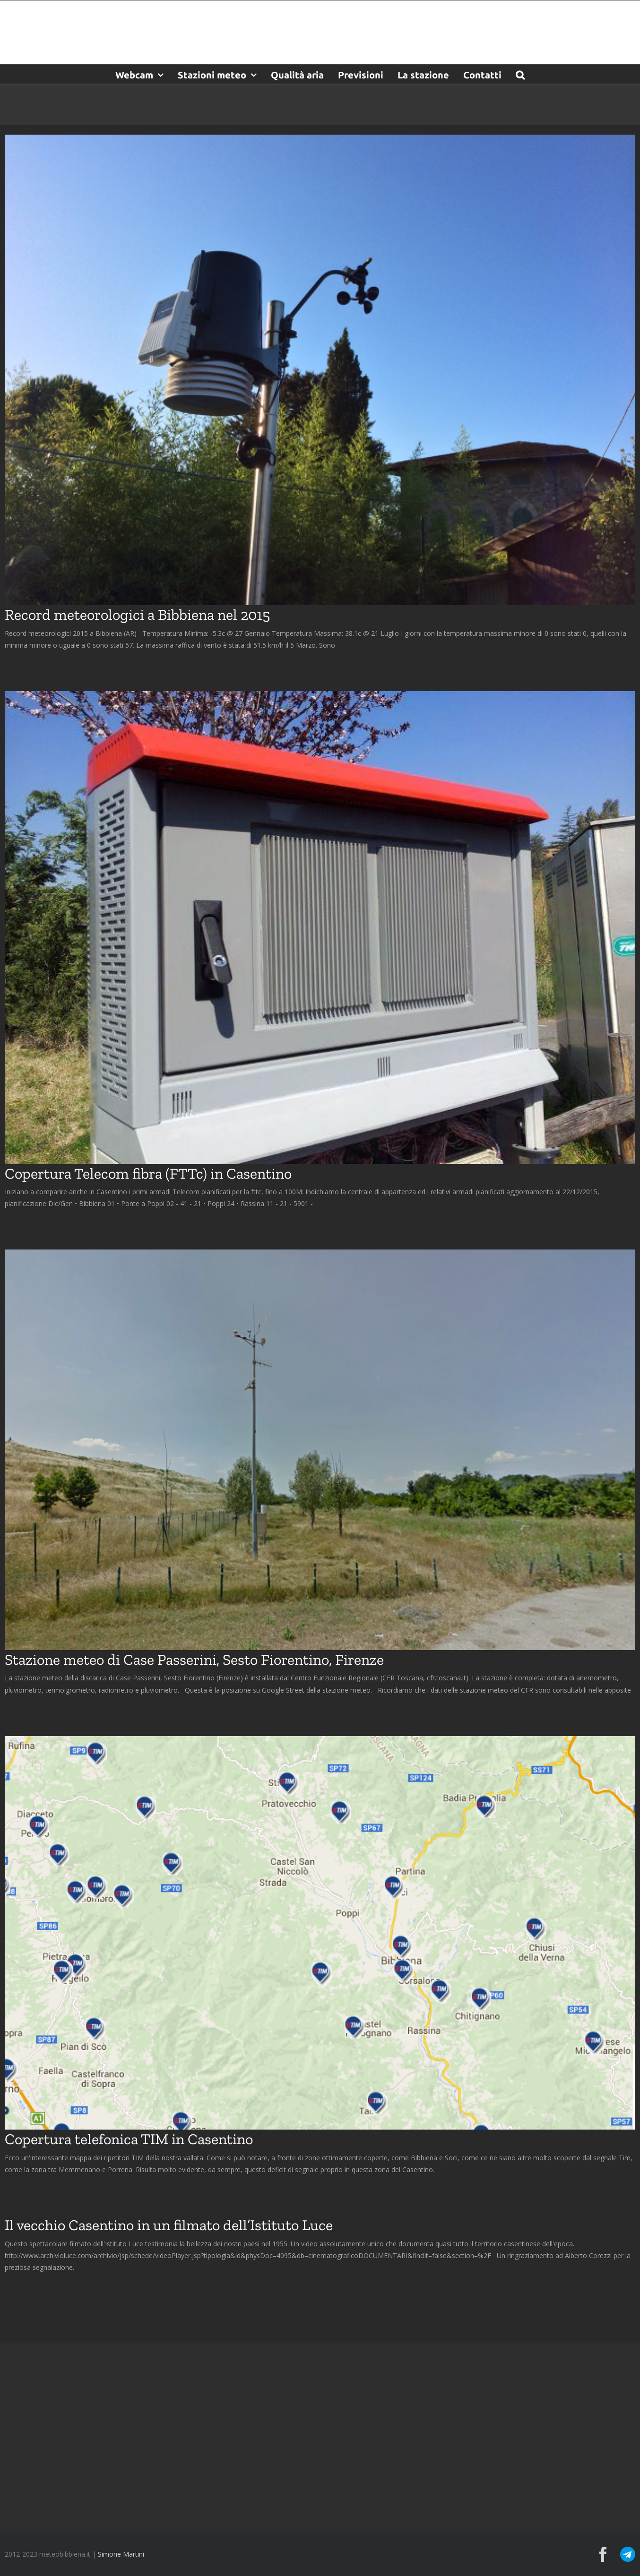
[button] (520, 74)
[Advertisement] (320, 2436)
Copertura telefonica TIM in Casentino (129, 2139)
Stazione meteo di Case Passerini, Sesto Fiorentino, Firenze (194, 1660)
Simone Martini (121, 2554)
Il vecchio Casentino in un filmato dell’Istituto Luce (169, 2225)
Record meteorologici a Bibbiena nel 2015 (137, 615)
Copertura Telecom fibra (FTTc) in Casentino (148, 1173)
